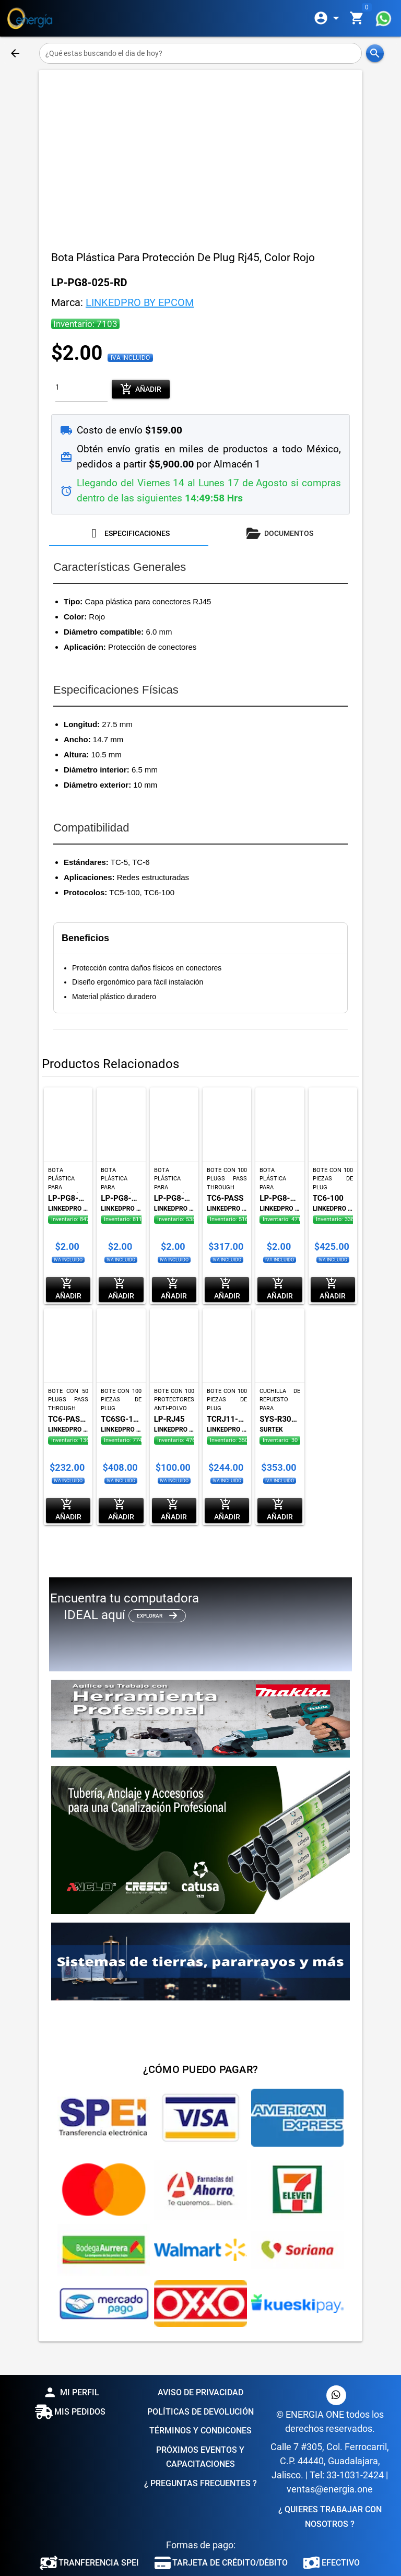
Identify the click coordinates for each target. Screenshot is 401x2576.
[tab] (129, 533)
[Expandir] (328, 18)
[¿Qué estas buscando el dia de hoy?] (200, 53)
